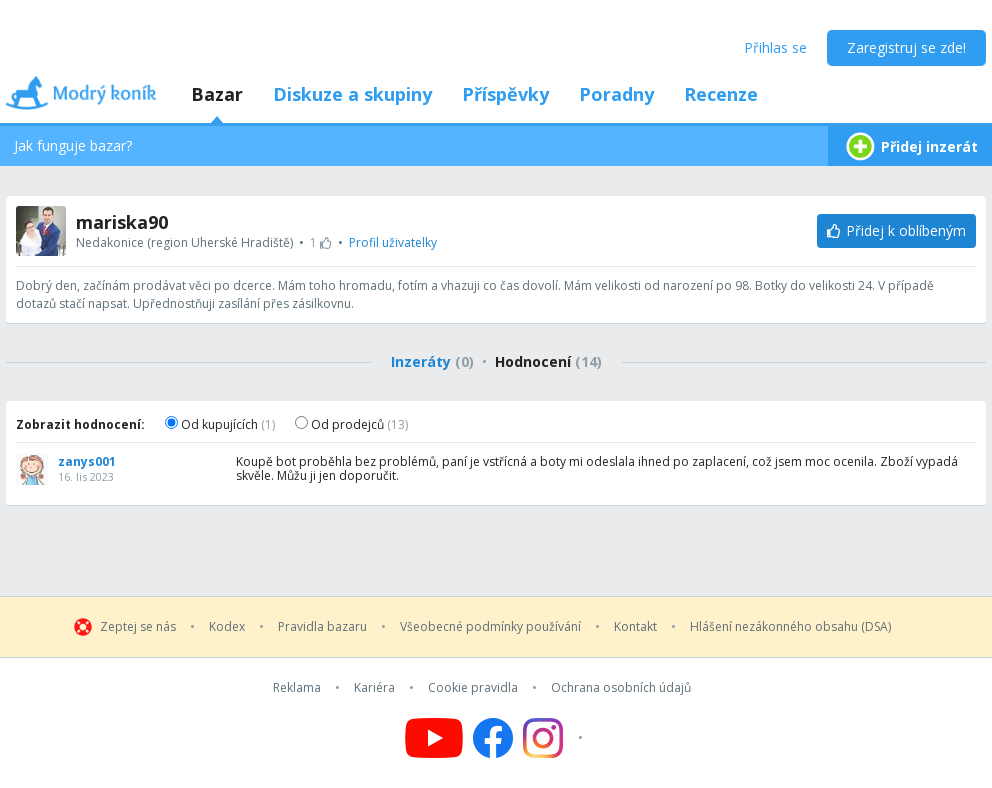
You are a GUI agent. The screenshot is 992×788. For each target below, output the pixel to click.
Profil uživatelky (393, 242)
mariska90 (122, 222)
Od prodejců (351, 424)
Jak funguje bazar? (73, 145)
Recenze (721, 94)
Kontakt (635, 627)
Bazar (217, 94)
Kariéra (374, 688)
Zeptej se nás (138, 627)
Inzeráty (432, 361)
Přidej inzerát (910, 146)
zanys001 (87, 462)
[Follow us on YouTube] (434, 738)
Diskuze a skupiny (352, 94)
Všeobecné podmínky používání (490, 627)
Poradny (616, 94)
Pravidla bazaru (322, 627)
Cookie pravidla (473, 688)
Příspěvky (505, 94)
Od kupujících (220, 424)
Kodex (227, 627)
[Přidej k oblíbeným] (896, 231)
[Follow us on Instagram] (555, 738)
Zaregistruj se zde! (906, 47)
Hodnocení (548, 361)
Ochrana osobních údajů (621, 688)
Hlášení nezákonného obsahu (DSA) (790, 627)
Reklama (297, 688)
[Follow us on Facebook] (493, 738)
